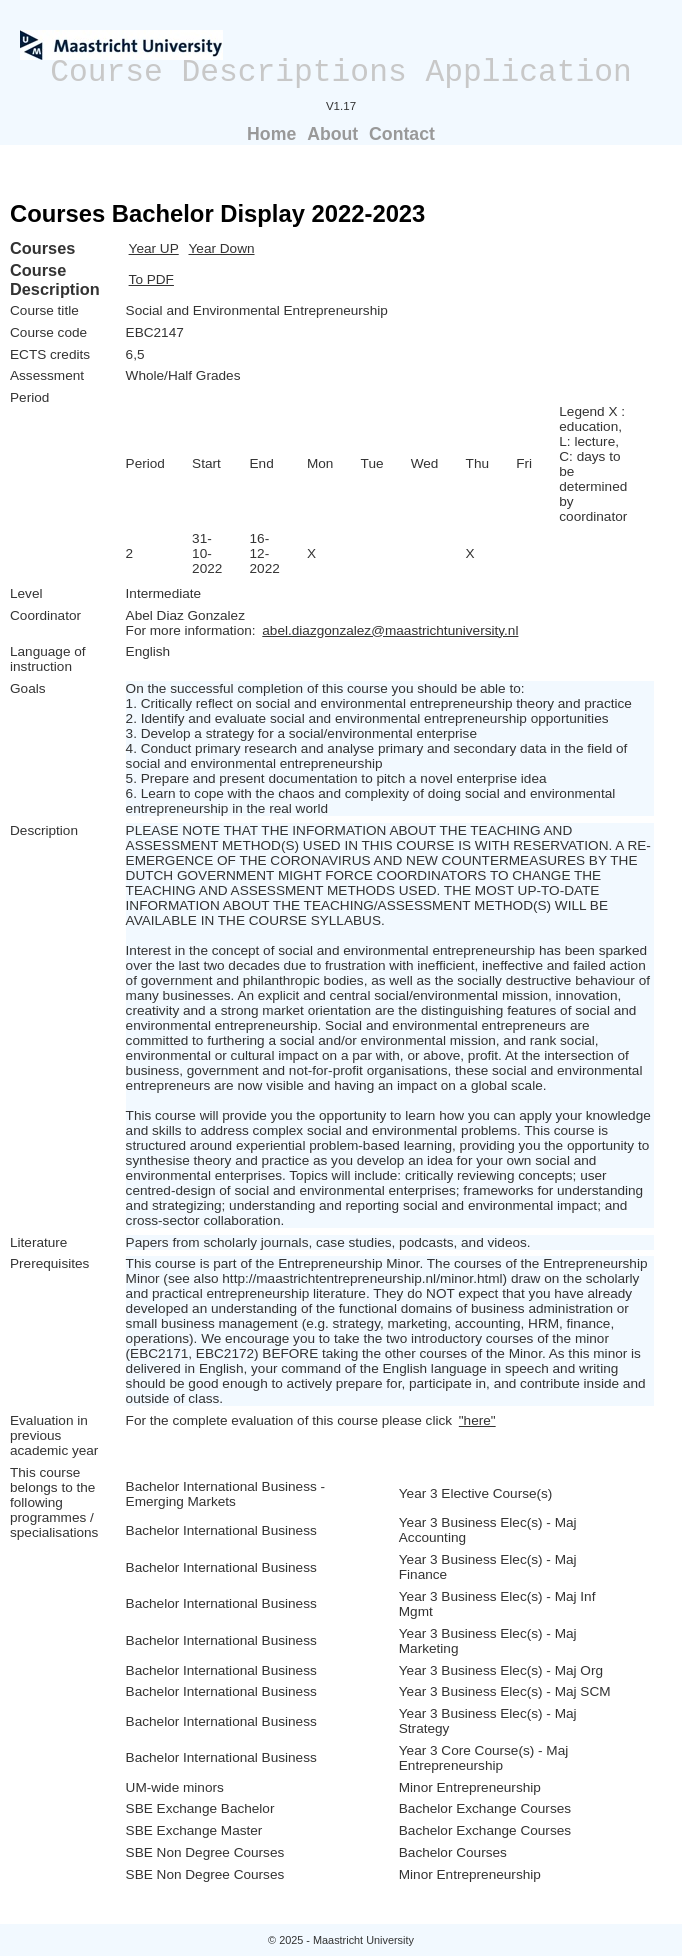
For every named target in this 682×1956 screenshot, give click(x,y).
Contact (402, 134)
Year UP (154, 248)
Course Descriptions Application (341, 72)
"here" (477, 1420)
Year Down (222, 248)
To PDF (151, 279)
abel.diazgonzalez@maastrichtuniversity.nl (390, 630)
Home (271, 134)
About (332, 134)
